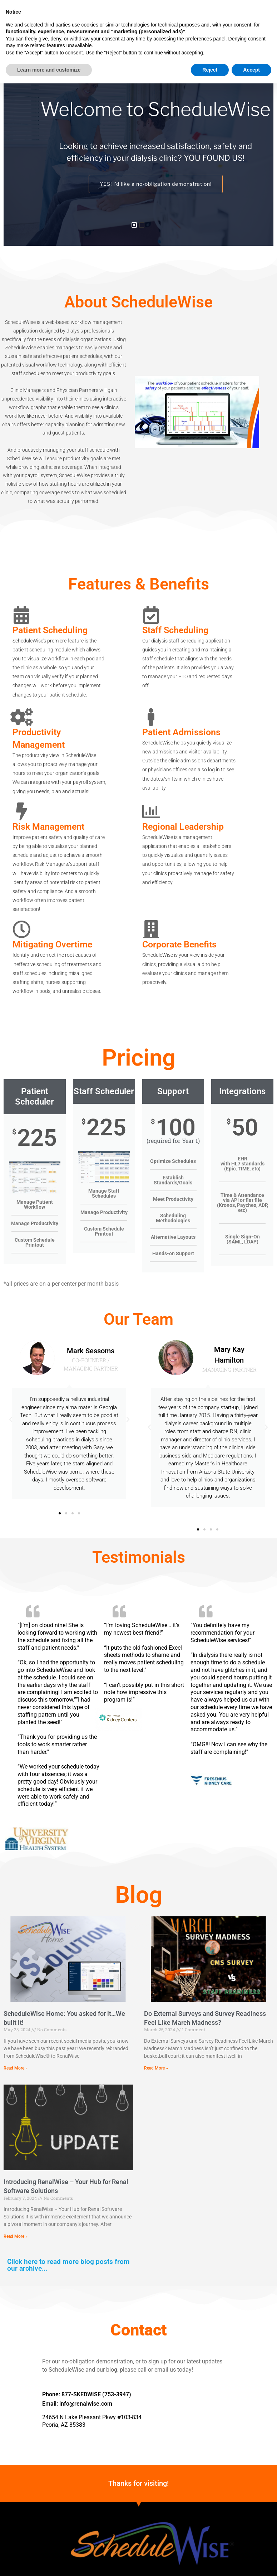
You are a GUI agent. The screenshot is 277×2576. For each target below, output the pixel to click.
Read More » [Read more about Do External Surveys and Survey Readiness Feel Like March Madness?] (156, 2068)
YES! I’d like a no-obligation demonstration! (155, 184)
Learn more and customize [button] (48, 2562)
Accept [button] (251, 2562)
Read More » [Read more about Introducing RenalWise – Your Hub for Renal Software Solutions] (16, 2236)
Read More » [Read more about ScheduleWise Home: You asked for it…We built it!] (16, 2068)
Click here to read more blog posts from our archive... (68, 2264)
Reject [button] (209, 2562)
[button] (111, 18)
